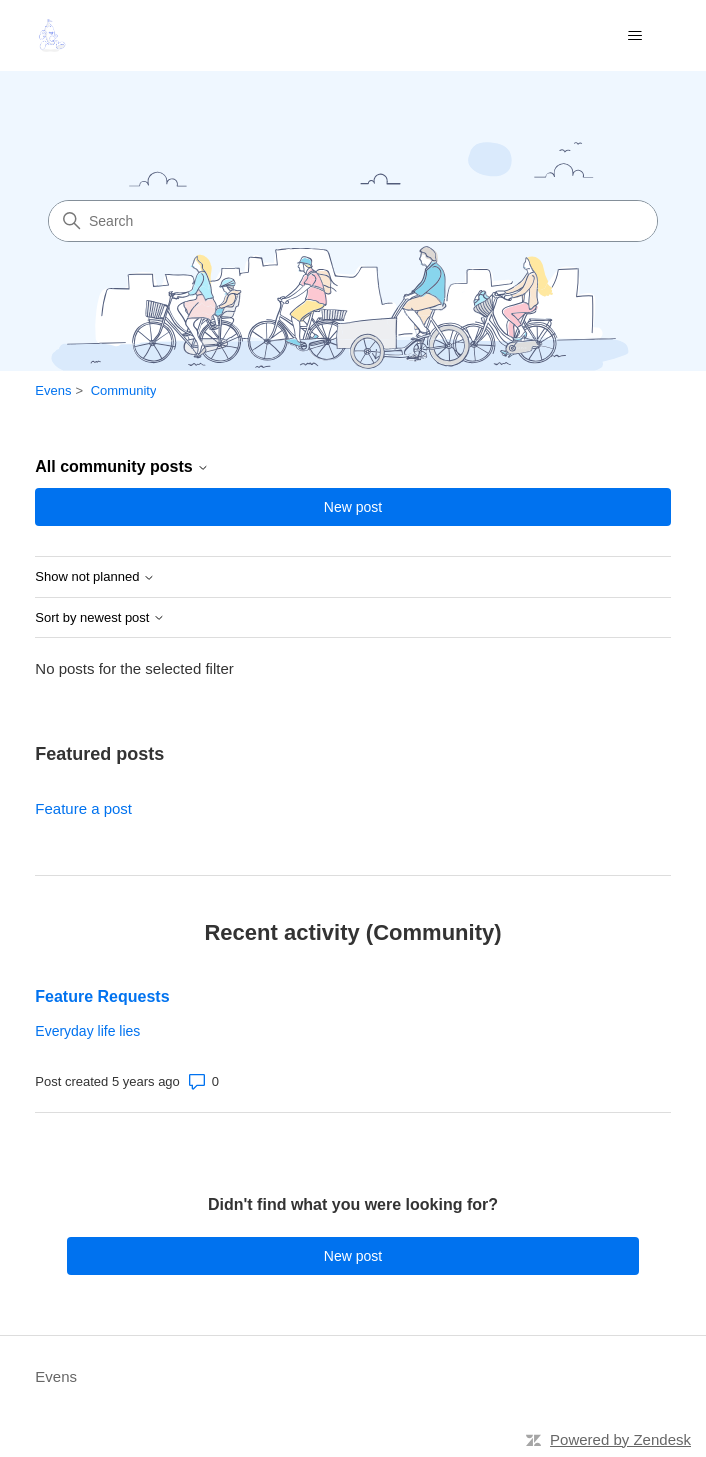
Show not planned (95, 577)
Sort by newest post (100, 618)
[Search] (353, 221)
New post (353, 507)
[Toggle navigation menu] (635, 36)
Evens (53, 390)
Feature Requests (102, 996)
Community (124, 390)
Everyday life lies (87, 1031)
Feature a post (83, 808)
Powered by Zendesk (620, 1439)
